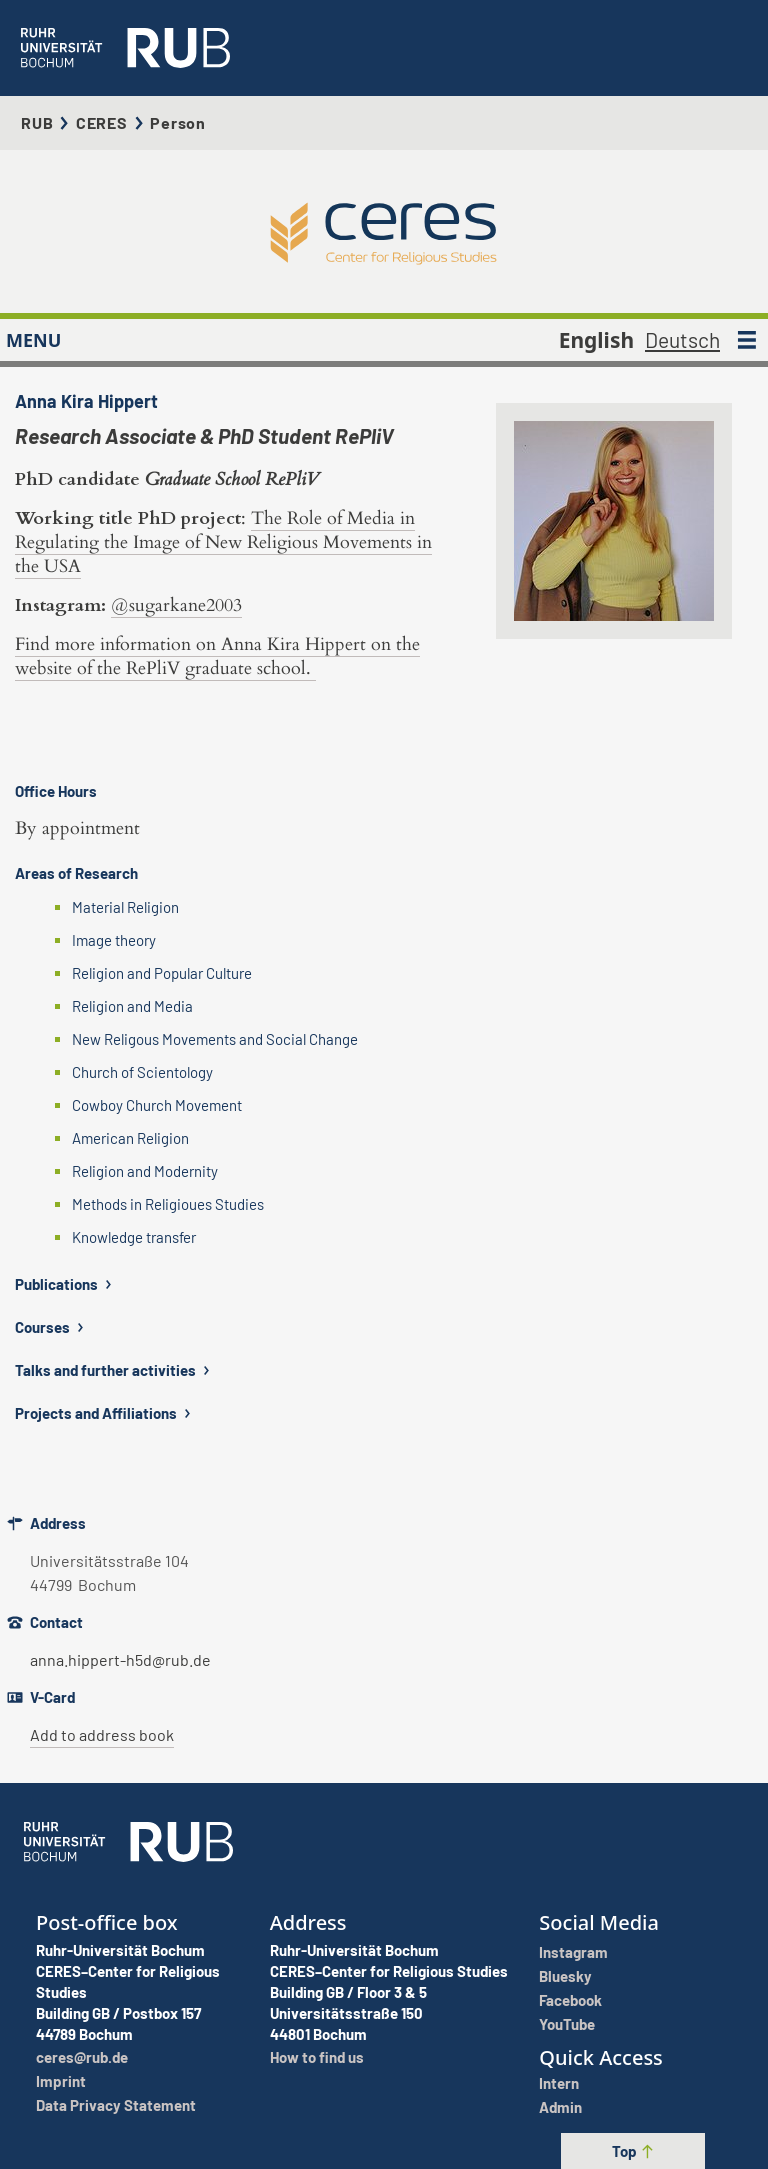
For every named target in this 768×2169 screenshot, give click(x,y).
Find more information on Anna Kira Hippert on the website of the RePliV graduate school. (217, 656)
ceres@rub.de (82, 2057)
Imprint (61, 2081)
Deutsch (682, 339)
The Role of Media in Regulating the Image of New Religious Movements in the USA (223, 542)
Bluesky (565, 1976)
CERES (102, 122)
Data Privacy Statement (116, 2105)
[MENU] (747, 340)
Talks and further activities (114, 1370)
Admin (560, 2107)
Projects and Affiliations (105, 1413)
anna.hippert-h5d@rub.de (120, 1659)
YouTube (567, 2024)
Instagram (573, 1952)
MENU (33, 340)
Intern (559, 2083)
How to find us (317, 2057)
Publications (65, 1284)
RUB (37, 122)
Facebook (570, 2000)
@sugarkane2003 (176, 605)
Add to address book (102, 1734)
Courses (51, 1327)
